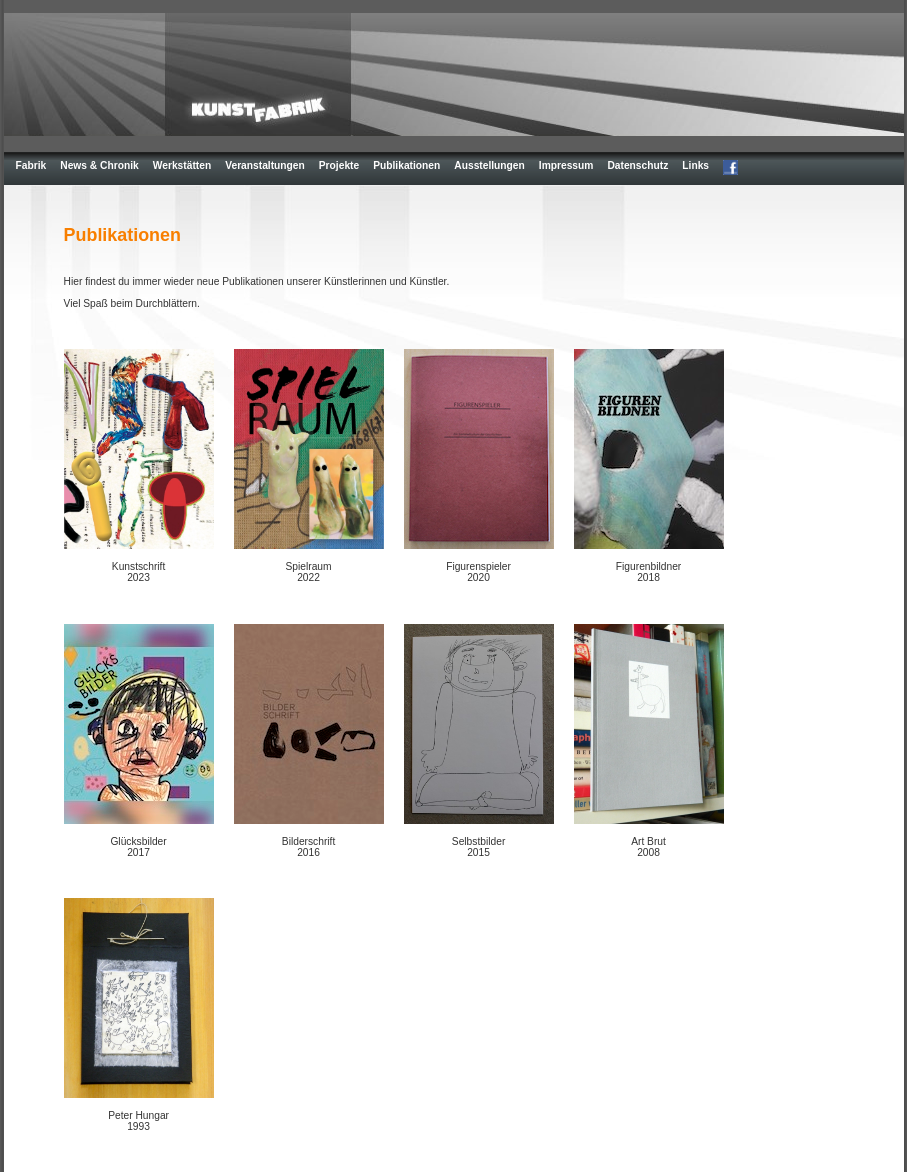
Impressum (566, 165)
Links (695, 165)
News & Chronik (99, 165)
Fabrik (31, 165)
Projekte (339, 165)
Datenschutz (637, 165)
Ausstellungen (489, 165)
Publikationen (406, 165)
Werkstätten (182, 165)
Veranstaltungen (265, 165)
